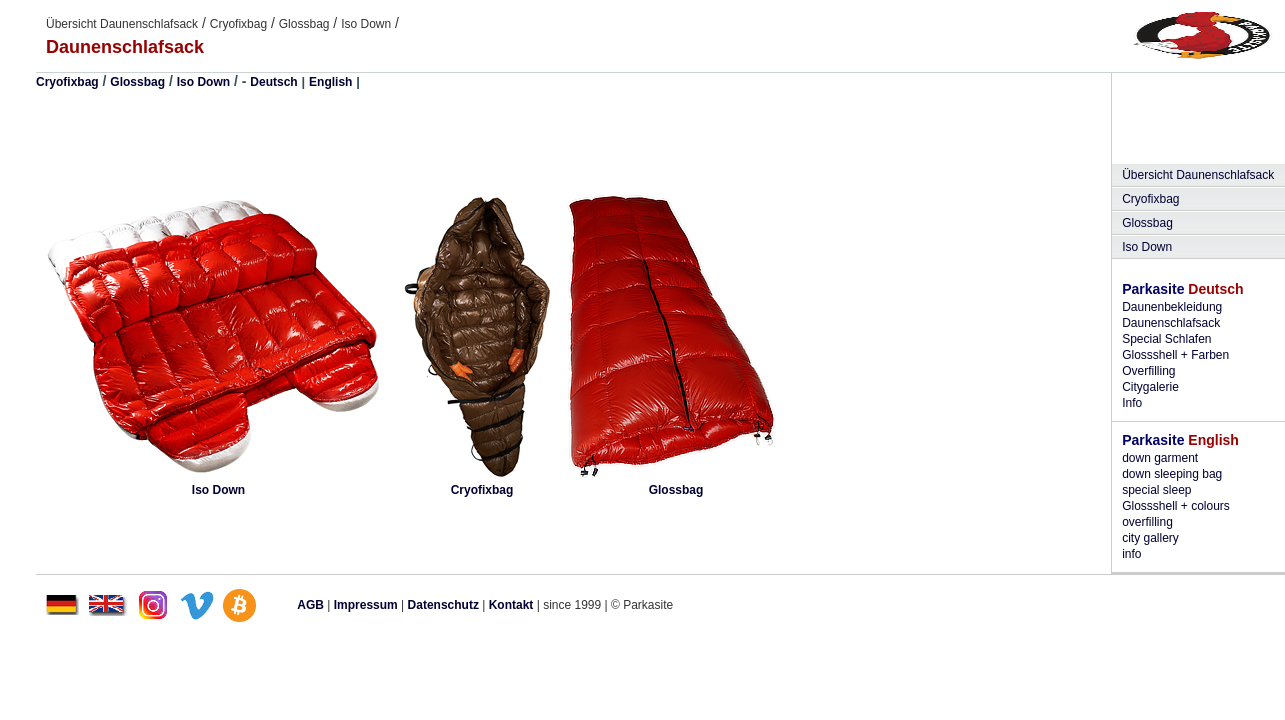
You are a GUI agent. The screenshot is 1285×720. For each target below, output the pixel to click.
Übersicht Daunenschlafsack (122, 24)
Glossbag (304, 24)
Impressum (366, 605)
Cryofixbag (238, 24)
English (330, 82)
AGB (310, 605)
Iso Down (366, 24)
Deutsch (273, 82)
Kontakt (511, 605)
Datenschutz (443, 605)
